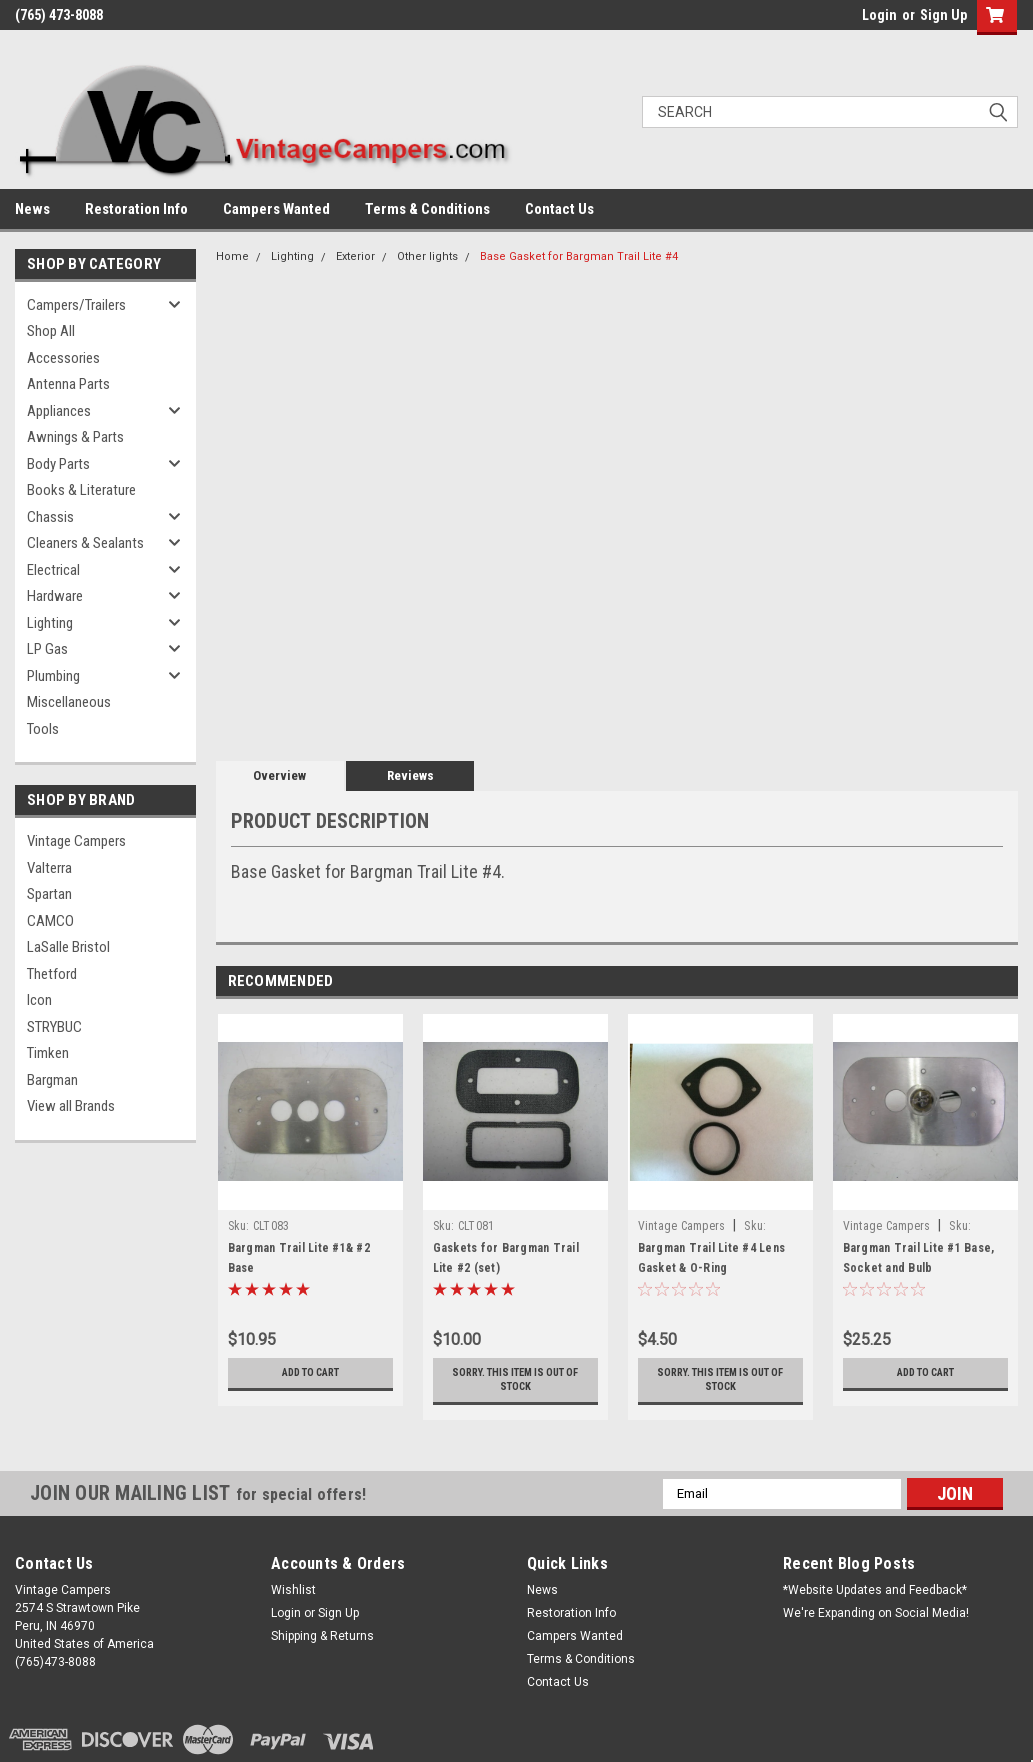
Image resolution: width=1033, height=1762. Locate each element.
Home (232, 256)
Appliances (59, 411)
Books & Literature (81, 490)
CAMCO (50, 921)
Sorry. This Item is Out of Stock (515, 1380)
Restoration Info (136, 209)
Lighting (50, 623)
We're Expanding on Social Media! (876, 1613)
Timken (48, 1053)
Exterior (355, 256)
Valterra (49, 868)
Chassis (50, 517)
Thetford (52, 974)
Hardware (55, 596)
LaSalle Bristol (68, 947)
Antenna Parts (68, 384)
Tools (43, 729)
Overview (279, 775)
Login (879, 15)
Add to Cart (310, 1373)
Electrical (53, 570)
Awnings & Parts (75, 437)
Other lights (427, 256)
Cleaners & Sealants (85, 543)
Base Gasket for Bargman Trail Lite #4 (579, 256)
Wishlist (293, 1590)
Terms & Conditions (427, 209)
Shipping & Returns (322, 1636)
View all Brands (71, 1106)
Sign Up (943, 15)
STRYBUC (54, 1027)
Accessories (63, 358)
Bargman (52, 1080)
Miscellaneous (69, 702)
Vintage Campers (76, 841)
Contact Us (559, 209)
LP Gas (47, 649)
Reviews (410, 775)
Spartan (49, 894)
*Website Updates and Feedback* (875, 1590)
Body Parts (58, 464)
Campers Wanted (276, 209)
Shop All (51, 331)
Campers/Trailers (76, 305)
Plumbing (53, 676)
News (32, 209)
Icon (39, 1000)
